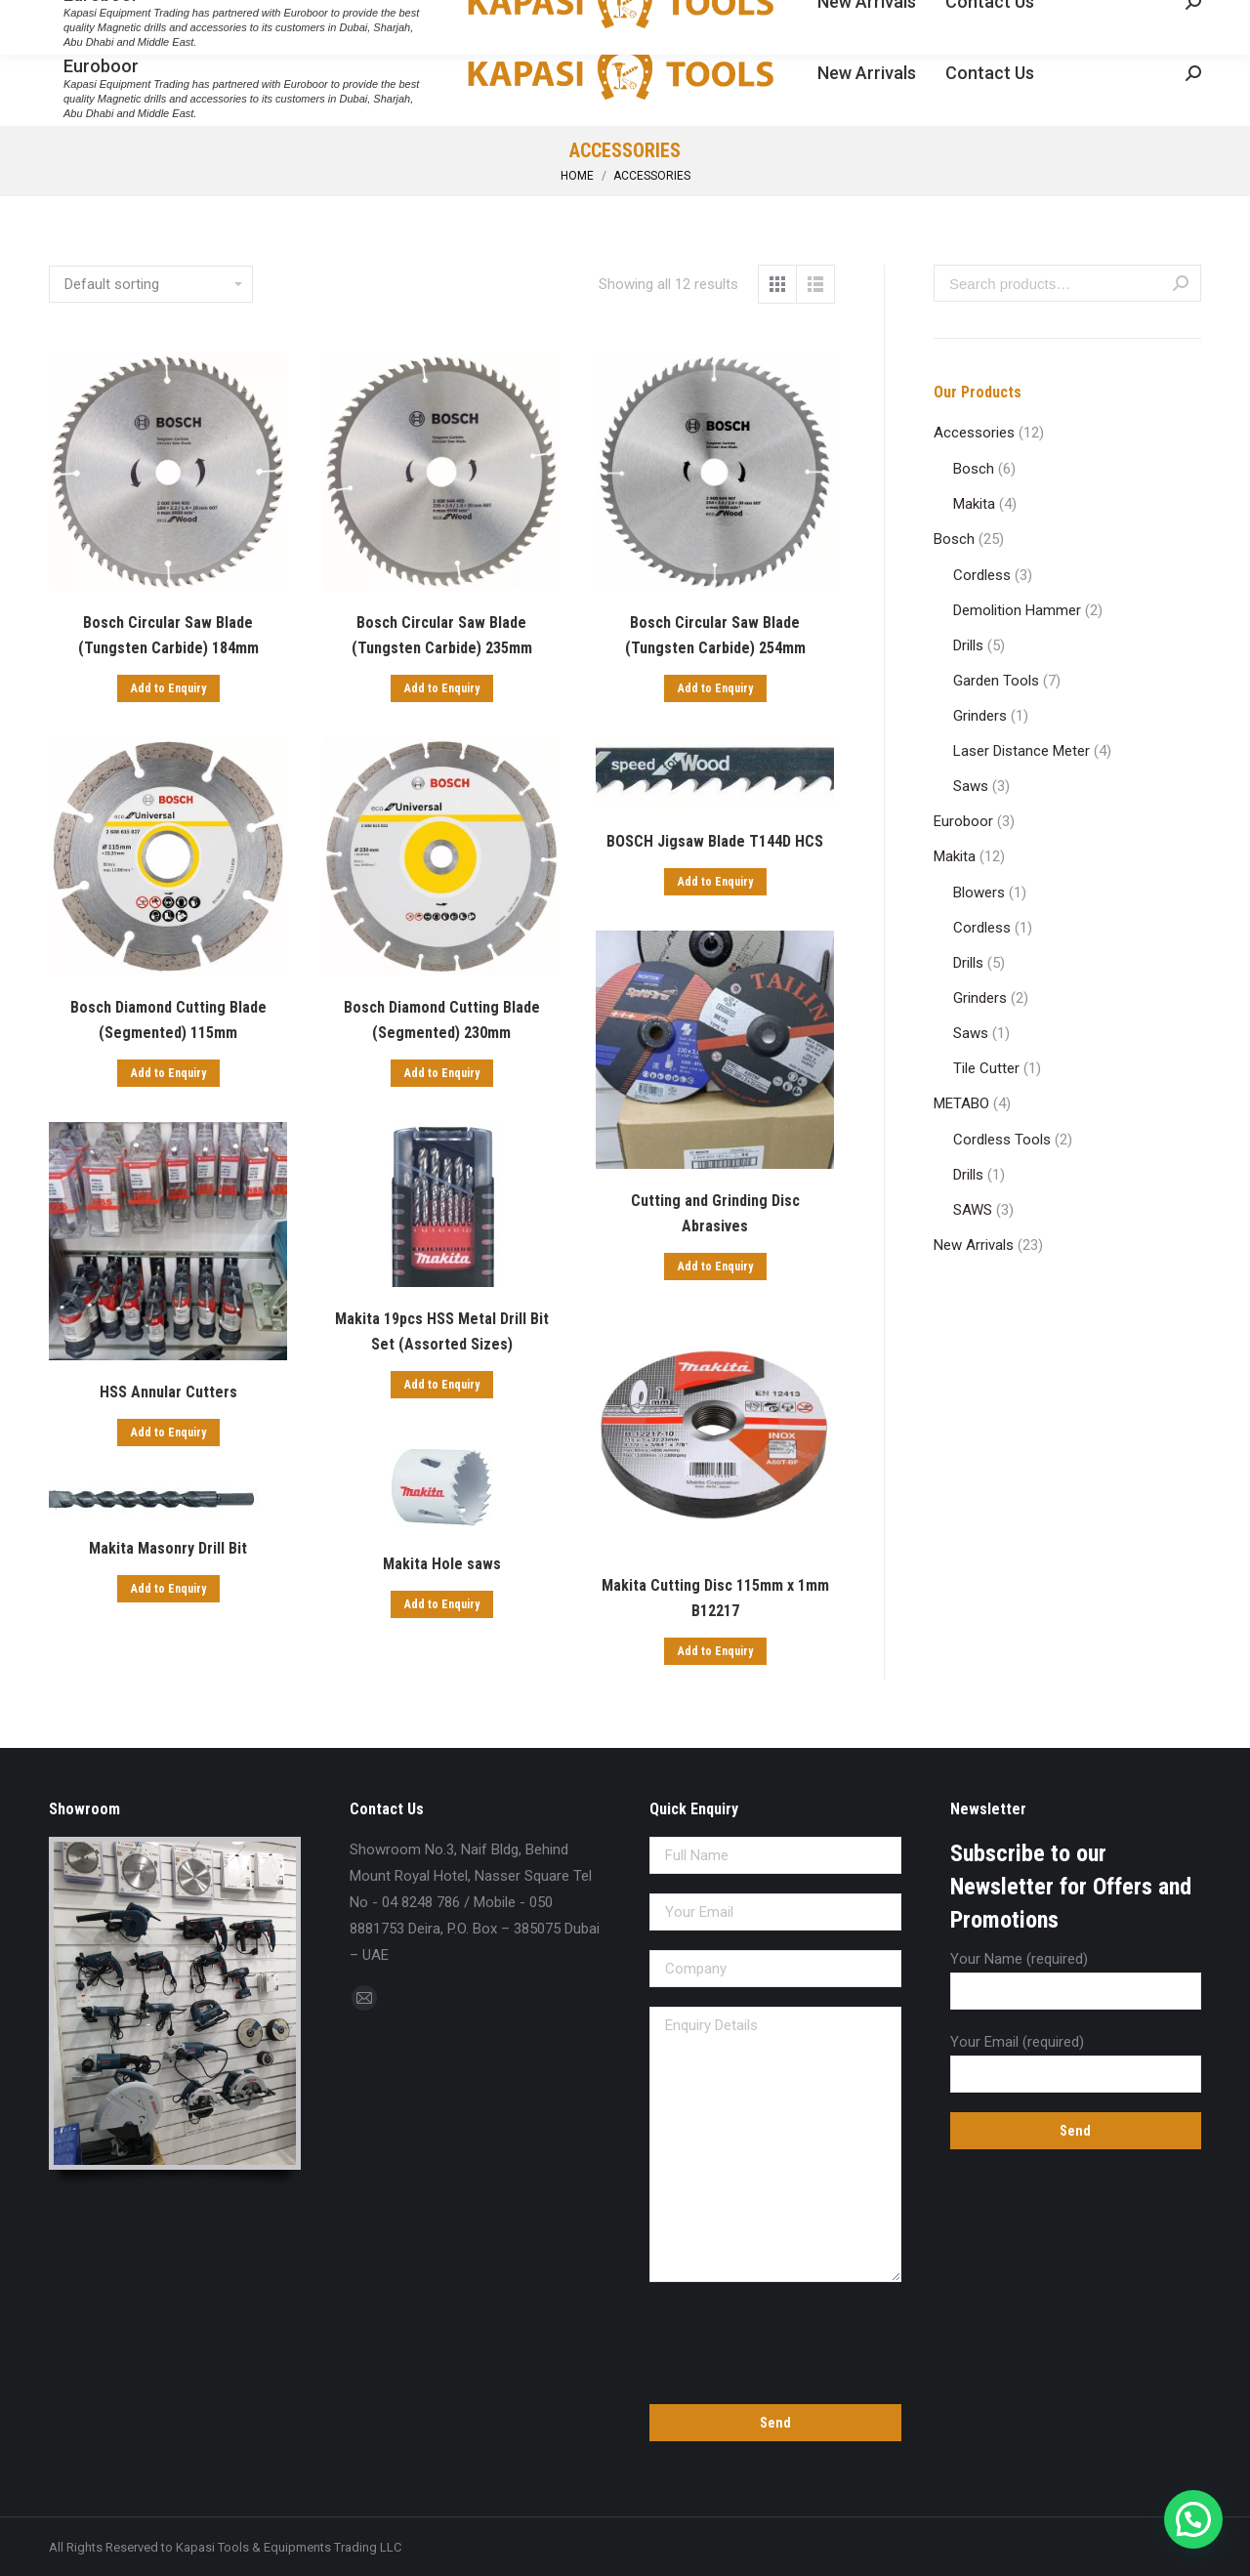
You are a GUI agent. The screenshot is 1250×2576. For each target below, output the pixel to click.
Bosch (973, 469)
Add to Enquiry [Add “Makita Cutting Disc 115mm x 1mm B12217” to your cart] (715, 1651)
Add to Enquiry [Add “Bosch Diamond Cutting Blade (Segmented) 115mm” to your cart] (168, 1073)
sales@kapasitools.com (236, 17)
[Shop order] (151, 284)
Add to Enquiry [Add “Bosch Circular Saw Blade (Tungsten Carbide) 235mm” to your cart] (441, 688)
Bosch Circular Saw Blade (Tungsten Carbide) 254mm (715, 635)
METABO (961, 1103)
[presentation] (775, 2340)
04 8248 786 (93, 17)
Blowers (979, 892)
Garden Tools (996, 680)
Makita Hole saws (442, 1564)
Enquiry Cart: (1142, 17)
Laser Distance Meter (1021, 751)
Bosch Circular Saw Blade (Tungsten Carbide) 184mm (168, 635)
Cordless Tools (1002, 1139)
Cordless (982, 575)
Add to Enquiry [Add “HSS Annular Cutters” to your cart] (168, 1432)
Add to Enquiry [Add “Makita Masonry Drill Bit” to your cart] (168, 1589)
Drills (968, 645)
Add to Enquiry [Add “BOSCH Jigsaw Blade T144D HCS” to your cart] (715, 882)
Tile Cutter (986, 1068)
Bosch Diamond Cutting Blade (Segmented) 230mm (442, 1020)
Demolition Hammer (1017, 610)
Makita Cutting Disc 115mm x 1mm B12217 (715, 1598)
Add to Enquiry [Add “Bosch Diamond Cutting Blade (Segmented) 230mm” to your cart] (441, 1073)
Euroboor (963, 821)
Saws (970, 786)
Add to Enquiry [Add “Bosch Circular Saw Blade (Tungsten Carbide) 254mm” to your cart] (715, 688)
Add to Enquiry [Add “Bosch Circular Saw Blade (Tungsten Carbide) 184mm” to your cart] (168, 688)
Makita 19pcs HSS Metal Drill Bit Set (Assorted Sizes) (442, 1331)
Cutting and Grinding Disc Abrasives (715, 1213)
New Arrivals (974, 1245)
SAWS (972, 1210)
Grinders (980, 716)
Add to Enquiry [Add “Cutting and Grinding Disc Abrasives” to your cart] (715, 1266)
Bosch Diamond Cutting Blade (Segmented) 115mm (168, 1020)
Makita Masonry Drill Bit (168, 1548)
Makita (974, 504)
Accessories (974, 432)
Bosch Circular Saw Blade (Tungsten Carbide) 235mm (442, 635)
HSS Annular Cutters (168, 1392)
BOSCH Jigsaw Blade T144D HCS (714, 841)
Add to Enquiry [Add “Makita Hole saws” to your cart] (441, 1604)
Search (1180, 283)
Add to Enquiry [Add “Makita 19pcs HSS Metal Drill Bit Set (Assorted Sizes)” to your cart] (441, 1385)
